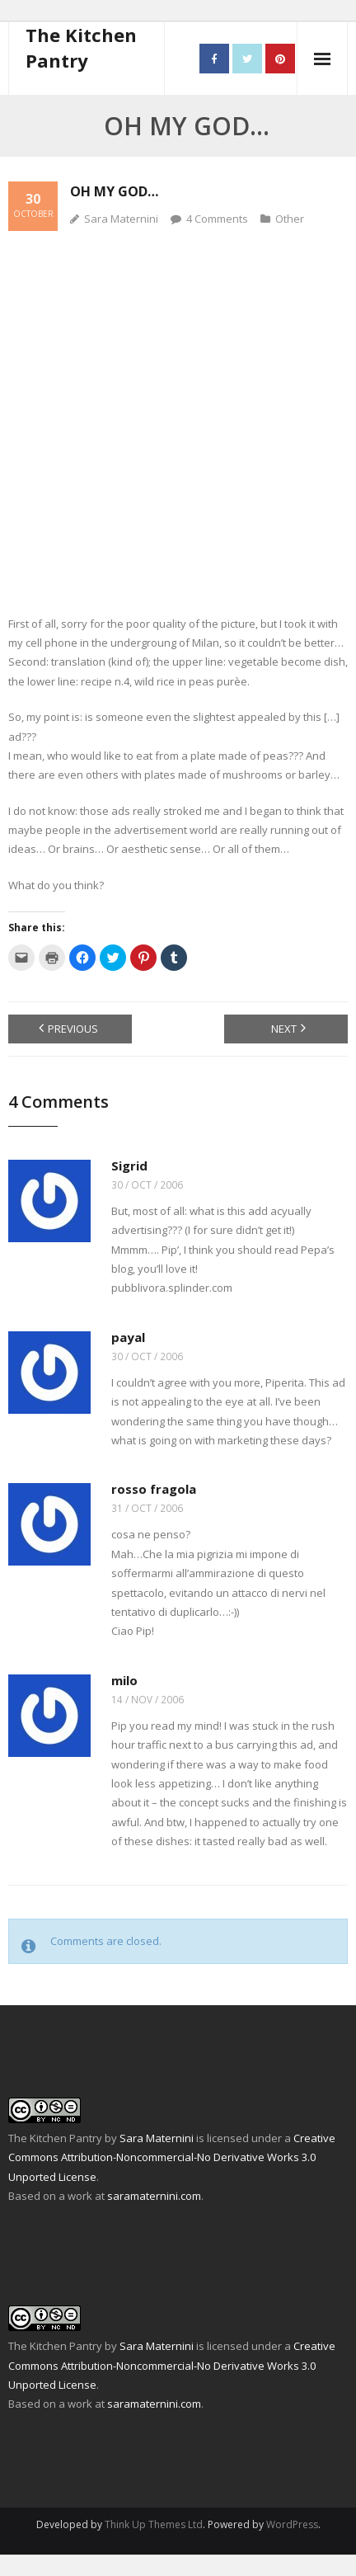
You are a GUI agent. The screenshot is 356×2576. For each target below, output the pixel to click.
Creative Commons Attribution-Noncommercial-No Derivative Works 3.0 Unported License (171, 2157)
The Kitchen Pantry (55, 2138)
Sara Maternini (121, 218)
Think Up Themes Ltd (154, 2524)
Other (289, 218)
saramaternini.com (154, 2195)
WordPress (292, 2524)
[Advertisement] (178, 413)
